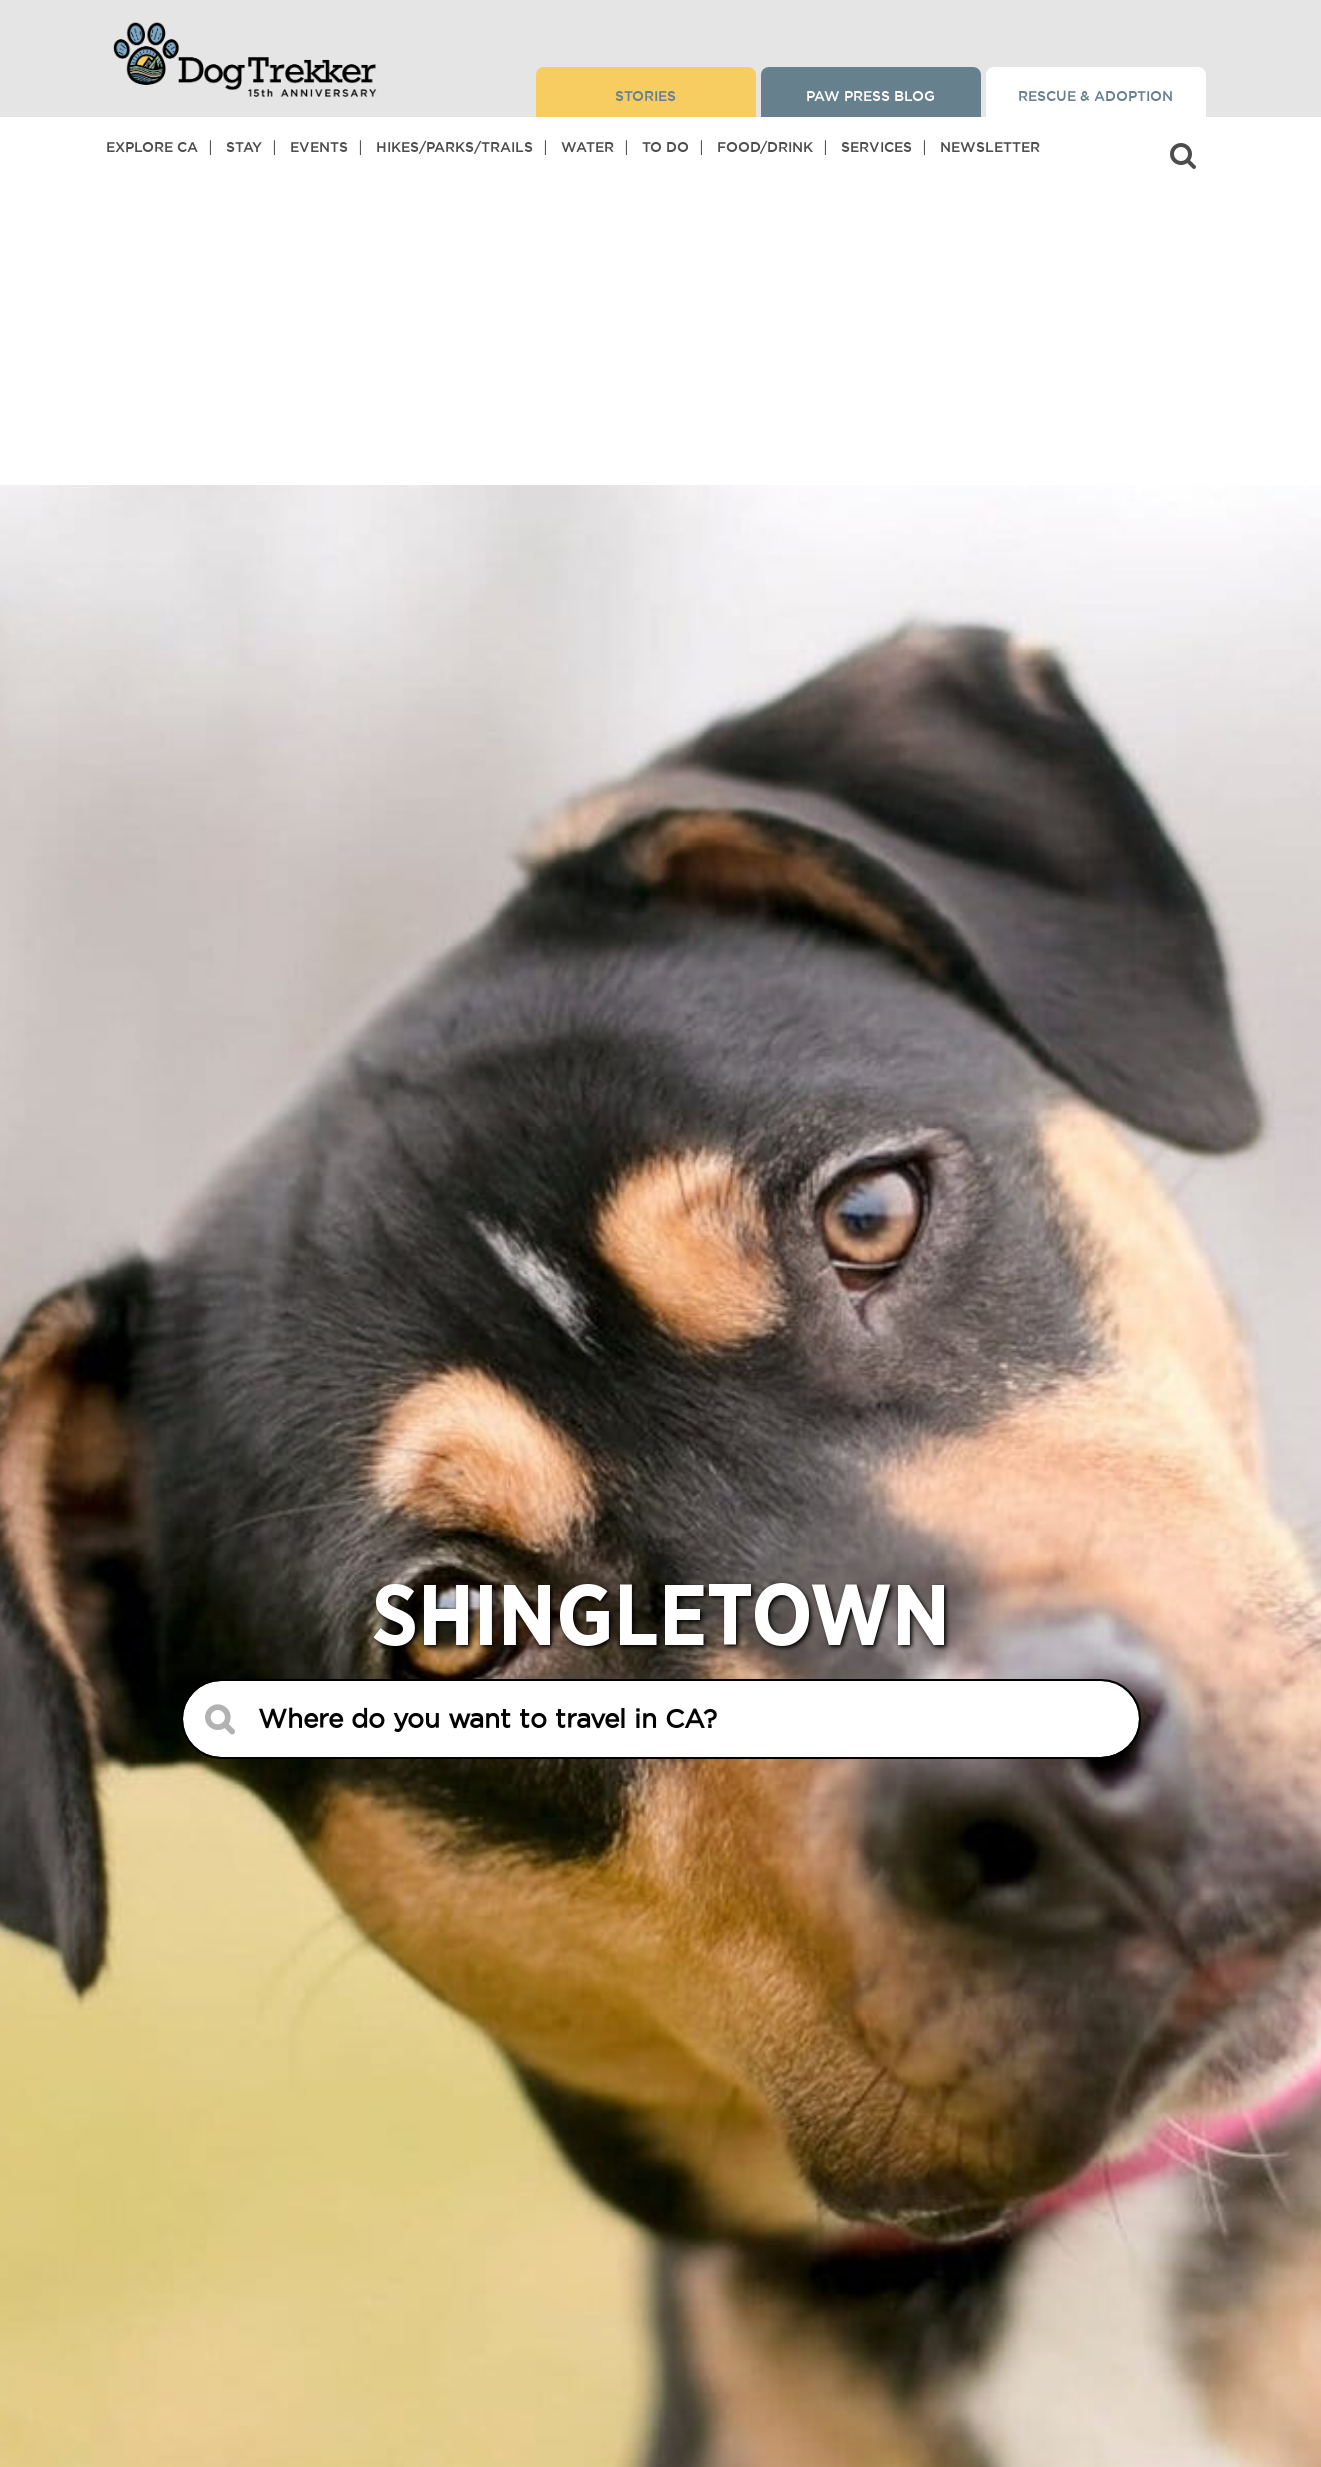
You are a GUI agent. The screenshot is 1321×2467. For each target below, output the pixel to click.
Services (876, 147)
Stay (244, 147)
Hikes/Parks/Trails (454, 147)
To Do (665, 147)
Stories (645, 96)
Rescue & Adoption (1095, 96)
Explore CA (152, 147)
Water (587, 147)
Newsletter (990, 147)
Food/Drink (765, 147)
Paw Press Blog (870, 96)
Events (319, 147)
